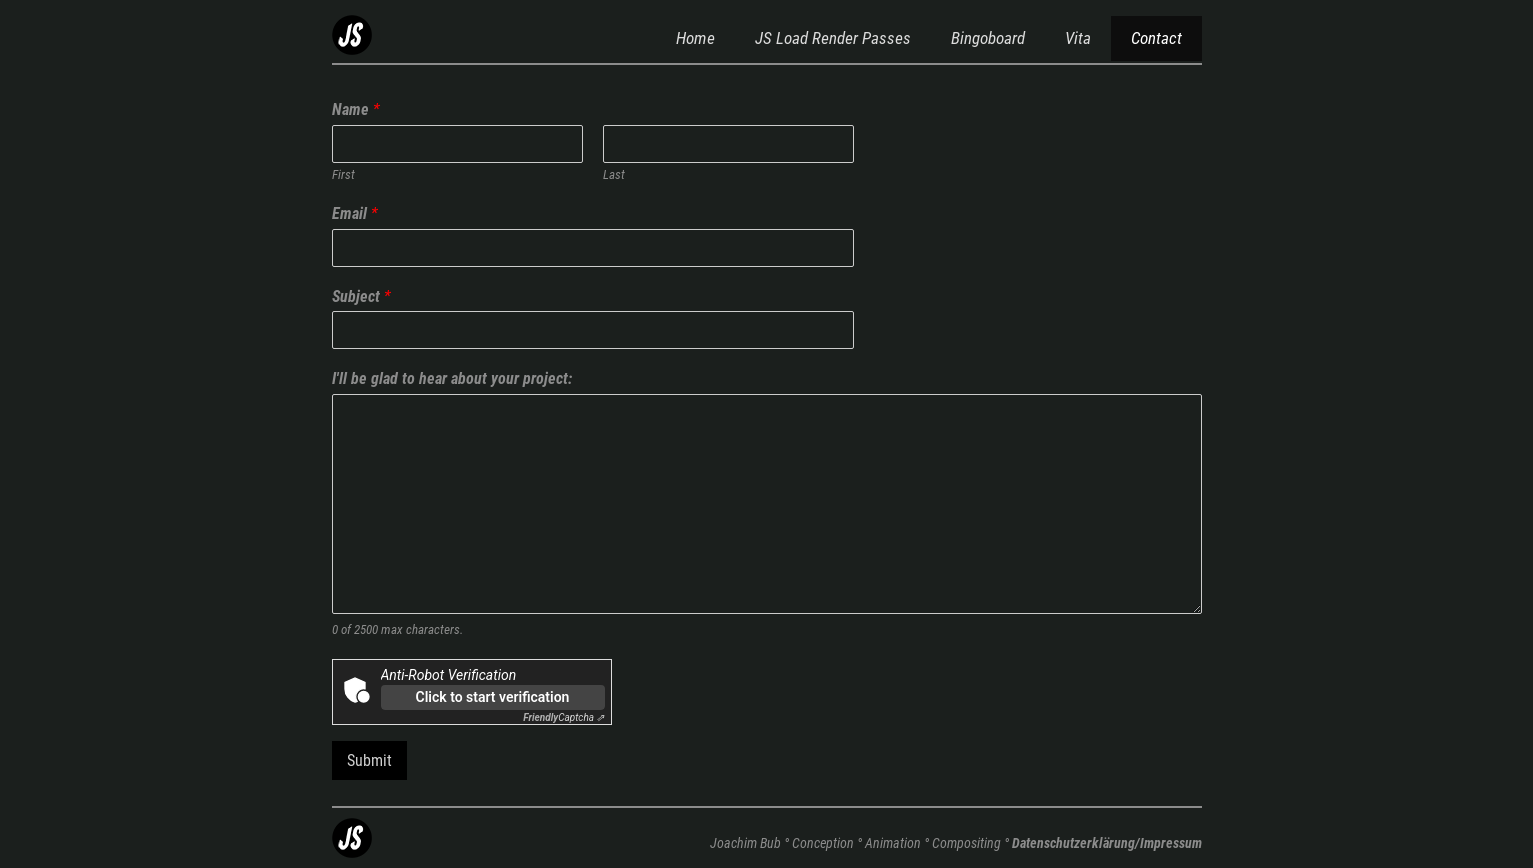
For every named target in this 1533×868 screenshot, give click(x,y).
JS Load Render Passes (833, 38)
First (343, 174)
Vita (1078, 38)
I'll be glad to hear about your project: (452, 378)
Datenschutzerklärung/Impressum (1107, 843)
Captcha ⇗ (563, 717)
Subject (361, 296)
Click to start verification (493, 697)
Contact (1156, 38)
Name (356, 109)
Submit (369, 760)
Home (695, 38)
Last (614, 174)
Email (355, 213)
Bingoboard (988, 38)
